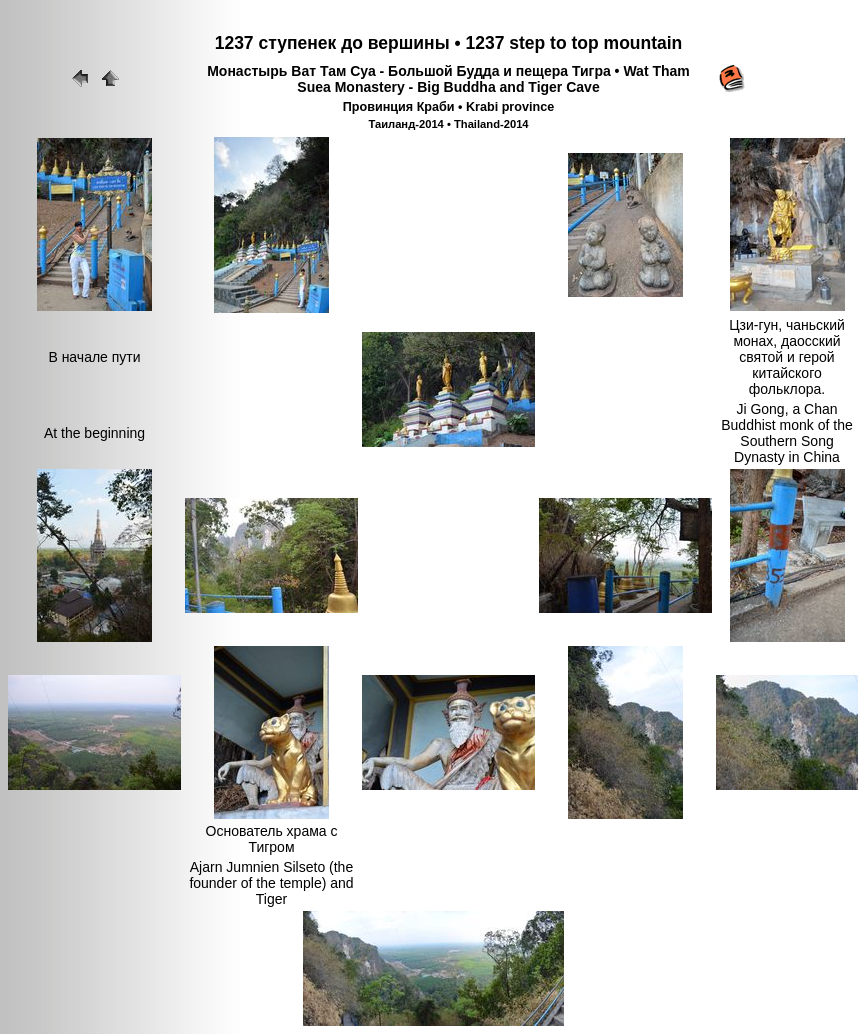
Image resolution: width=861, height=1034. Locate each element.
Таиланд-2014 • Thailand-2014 (448, 124)
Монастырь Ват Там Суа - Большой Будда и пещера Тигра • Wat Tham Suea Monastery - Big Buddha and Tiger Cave (448, 79)
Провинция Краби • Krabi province (448, 107)
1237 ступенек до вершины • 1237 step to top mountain (449, 43)
